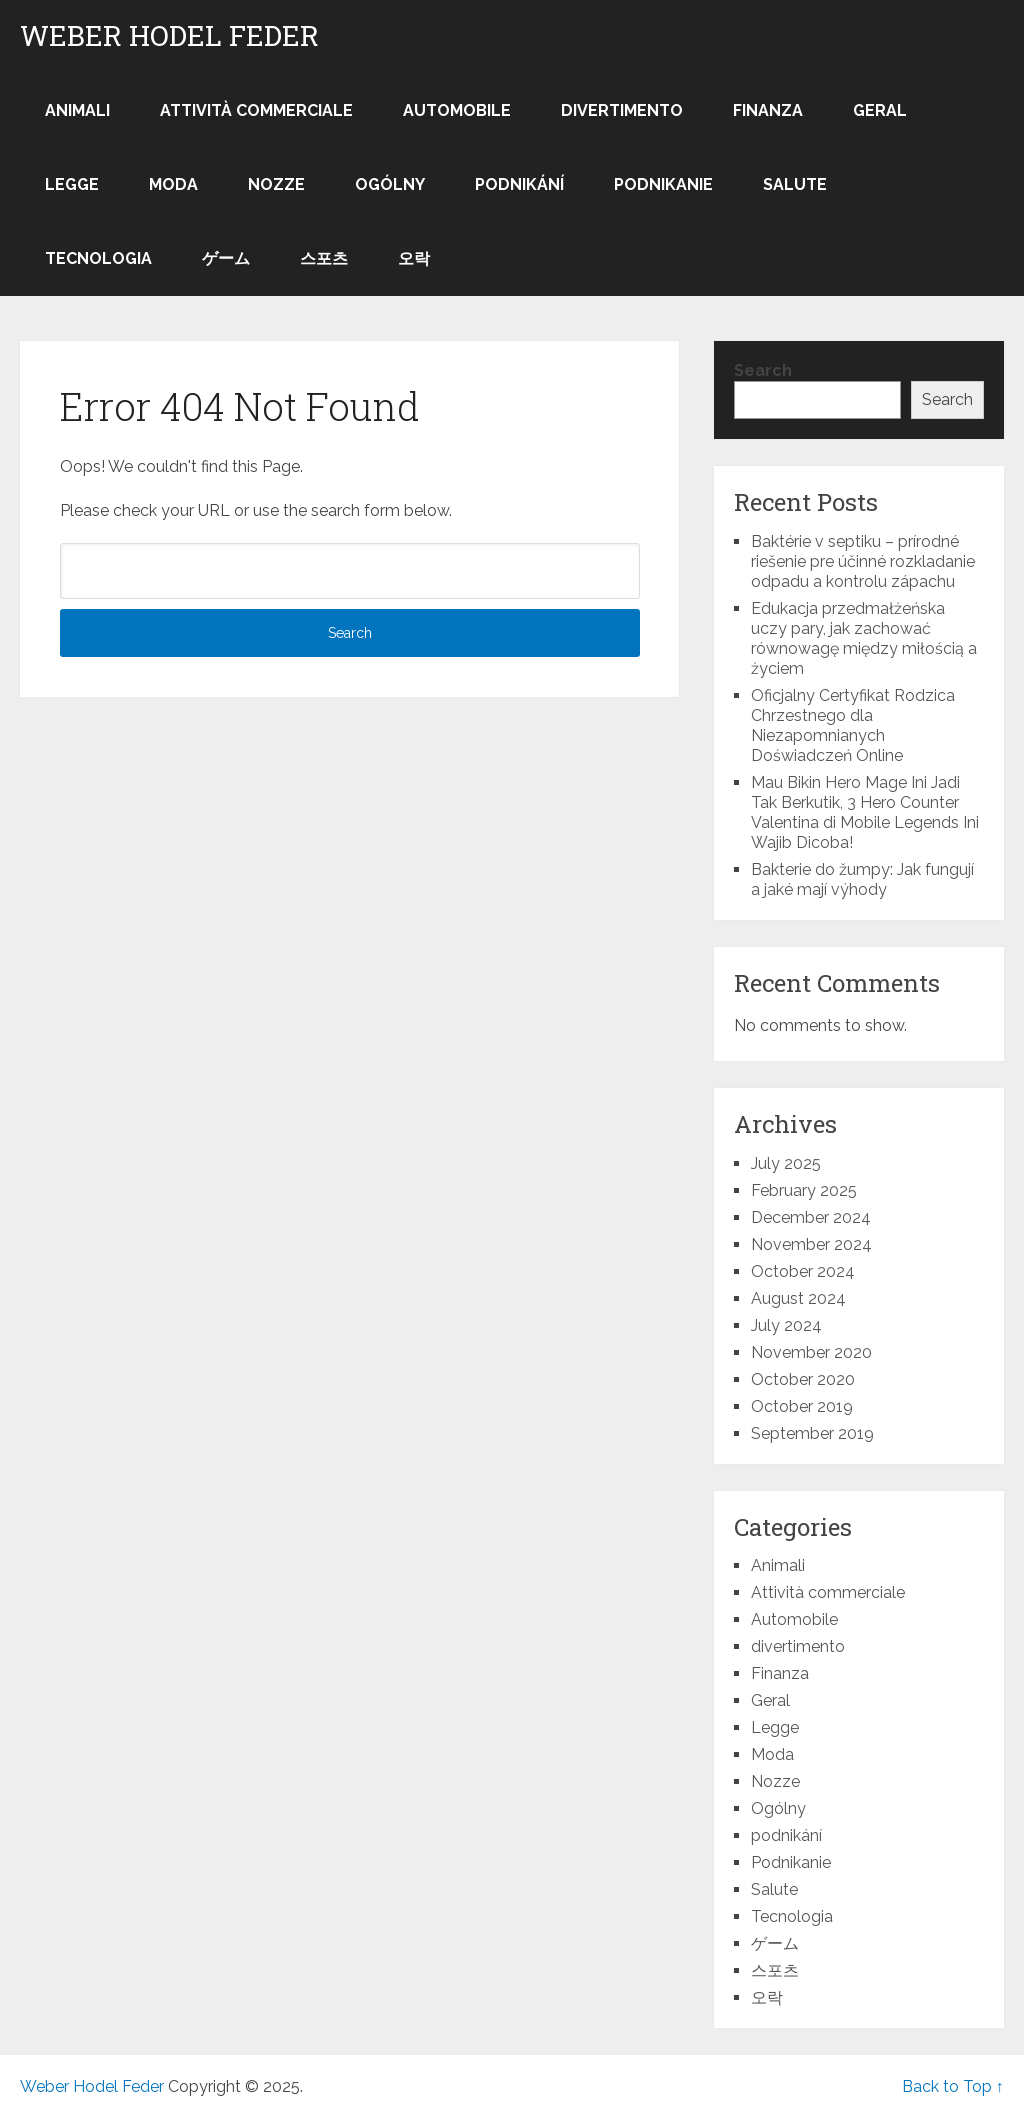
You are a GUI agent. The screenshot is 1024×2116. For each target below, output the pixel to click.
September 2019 (812, 1433)
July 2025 (786, 1163)
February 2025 (804, 1190)
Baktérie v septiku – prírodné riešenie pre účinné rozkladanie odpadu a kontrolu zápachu (863, 561)
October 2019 (802, 1406)
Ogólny (390, 184)
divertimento (622, 110)
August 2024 (798, 1298)
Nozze (276, 184)
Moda (173, 184)
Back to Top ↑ (953, 2086)
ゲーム (226, 258)
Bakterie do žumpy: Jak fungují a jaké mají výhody (862, 879)
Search (763, 370)
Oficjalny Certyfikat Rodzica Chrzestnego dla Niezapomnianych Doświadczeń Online (853, 725)
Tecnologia (98, 258)
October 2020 (803, 1379)
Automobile (457, 110)
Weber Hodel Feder (169, 36)
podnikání (519, 184)
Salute (795, 184)
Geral (880, 110)
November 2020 (811, 1352)
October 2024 (803, 1271)
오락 (414, 258)
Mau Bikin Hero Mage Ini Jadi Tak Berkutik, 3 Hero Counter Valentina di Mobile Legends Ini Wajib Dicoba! (865, 812)
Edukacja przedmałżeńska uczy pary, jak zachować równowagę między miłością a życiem (864, 638)
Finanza (768, 110)
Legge (72, 184)
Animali (77, 110)
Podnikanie (663, 184)
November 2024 (811, 1244)
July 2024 (786, 1325)
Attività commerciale (256, 110)
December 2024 (811, 1217)
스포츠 (324, 258)
